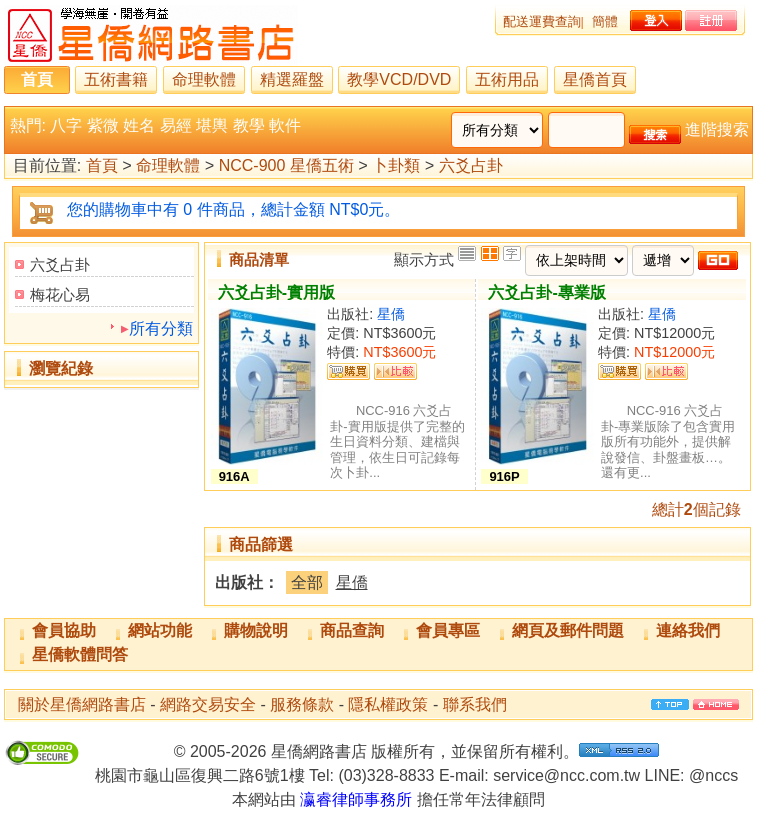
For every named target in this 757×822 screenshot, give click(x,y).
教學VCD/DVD (399, 79)
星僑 (391, 314)
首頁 (37, 79)
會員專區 (448, 630)
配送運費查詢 (542, 21)
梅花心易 (60, 294)
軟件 (285, 125)
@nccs (713, 775)
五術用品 (507, 79)
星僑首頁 (595, 79)
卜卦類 (396, 166)
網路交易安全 (208, 704)
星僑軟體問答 (80, 654)
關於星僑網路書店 (82, 704)
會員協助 (64, 630)
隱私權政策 (388, 704)
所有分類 (161, 328)
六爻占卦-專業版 (546, 292)
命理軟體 (204, 79)
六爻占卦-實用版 (276, 292)
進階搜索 (717, 129)
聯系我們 (475, 704)
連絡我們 (688, 630)
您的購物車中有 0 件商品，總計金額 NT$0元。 (233, 209)
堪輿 (212, 125)
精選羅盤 (292, 79)
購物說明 (256, 630)
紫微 (103, 125)
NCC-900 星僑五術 (286, 166)
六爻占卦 (471, 166)
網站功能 (160, 630)
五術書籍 (116, 79)
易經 (176, 125)
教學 (249, 125)
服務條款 (302, 704)
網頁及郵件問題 (568, 630)
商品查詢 (352, 630)
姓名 (139, 125)
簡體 (605, 21)
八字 (66, 125)
